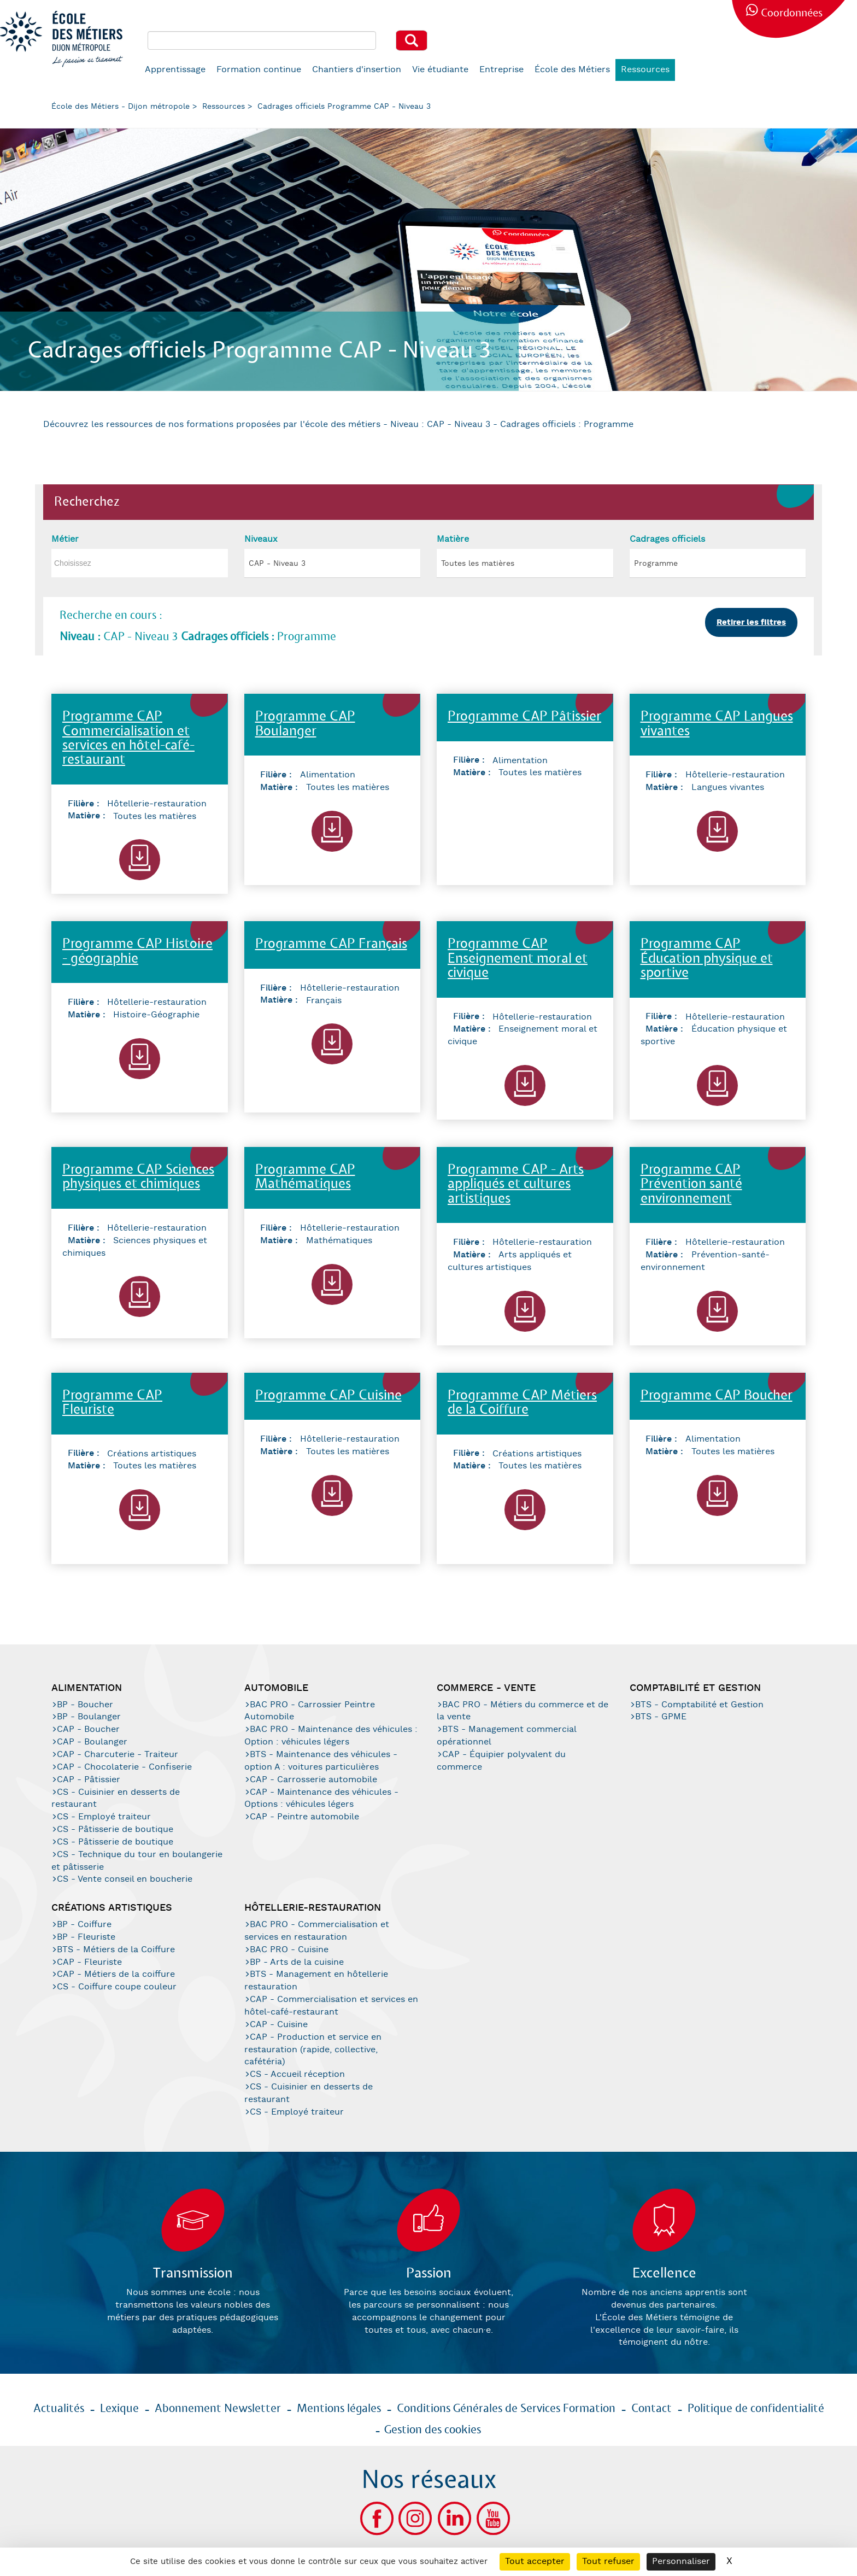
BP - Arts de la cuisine (297, 1962)
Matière (453, 539)
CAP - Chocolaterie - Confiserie (124, 1767)
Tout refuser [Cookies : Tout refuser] (608, 2561)
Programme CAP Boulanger (305, 724)
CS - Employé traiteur (104, 1817)
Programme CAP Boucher (717, 1396)
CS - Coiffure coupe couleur (117, 1987)
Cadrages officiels (667, 539)
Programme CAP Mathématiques (305, 1177)
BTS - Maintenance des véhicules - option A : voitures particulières (320, 1761)
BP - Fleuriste (86, 1937)
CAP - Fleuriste (89, 1962)
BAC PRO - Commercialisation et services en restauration (316, 1931)
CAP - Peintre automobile (304, 1817)
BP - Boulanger (89, 1717)
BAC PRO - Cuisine (289, 1950)
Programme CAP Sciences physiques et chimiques (138, 1177)
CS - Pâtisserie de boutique (115, 1829)
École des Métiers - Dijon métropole (120, 107)
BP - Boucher (85, 1705)
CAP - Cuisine (279, 2024)
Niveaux (261, 539)
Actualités (58, 2408)
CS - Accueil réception (297, 2074)
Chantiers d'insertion (356, 69)
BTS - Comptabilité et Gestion (699, 1705)
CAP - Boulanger (92, 1742)
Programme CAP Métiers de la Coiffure (522, 1403)
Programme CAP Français (331, 944)
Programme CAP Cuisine (328, 1396)
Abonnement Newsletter (218, 2408)
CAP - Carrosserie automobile (313, 1779)
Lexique (119, 2408)
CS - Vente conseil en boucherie (124, 1879)
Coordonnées (792, 13)
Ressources (645, 69)
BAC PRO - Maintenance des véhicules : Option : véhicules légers (331, 1736)
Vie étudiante (440, 69)
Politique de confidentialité (756, 2408)
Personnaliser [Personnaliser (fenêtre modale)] (681, 2561)
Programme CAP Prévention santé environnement (691, 1184)
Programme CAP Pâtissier (524, 717)
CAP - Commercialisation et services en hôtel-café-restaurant (331, 2006)
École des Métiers (572, 69)
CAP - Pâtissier (88, 1779)
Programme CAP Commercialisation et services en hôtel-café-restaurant (128, 738)
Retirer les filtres (751, 622)
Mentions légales (339, 2408)
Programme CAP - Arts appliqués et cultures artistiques (516, 1184)
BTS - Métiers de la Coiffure (116, 1950)
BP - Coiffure (84, 1924)
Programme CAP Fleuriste (112, 1403)
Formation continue (258, 69)
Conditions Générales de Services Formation (506, 2408)
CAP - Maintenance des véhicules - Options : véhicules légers (321, 1799)
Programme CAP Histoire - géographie (137, 951)
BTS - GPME (660, 1717)
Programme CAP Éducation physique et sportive (707, 958)
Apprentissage (175, 69)
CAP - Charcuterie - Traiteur (117, 1754)
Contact (651, 2408)
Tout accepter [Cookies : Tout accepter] (535, 2561)
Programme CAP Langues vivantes (717, 724)
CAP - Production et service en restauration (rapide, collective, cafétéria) (312, 2049)
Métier (65, 539)
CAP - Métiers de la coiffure (116, 1974)
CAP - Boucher (88, 1729)
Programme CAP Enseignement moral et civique (518, 958)
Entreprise (501, 69)
